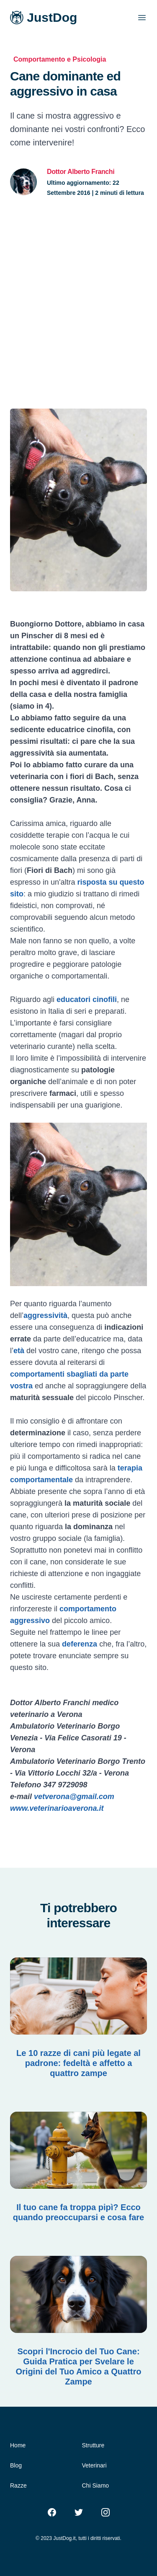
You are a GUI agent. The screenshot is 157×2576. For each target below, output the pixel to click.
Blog (16, 2465)
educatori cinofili (87, 999)
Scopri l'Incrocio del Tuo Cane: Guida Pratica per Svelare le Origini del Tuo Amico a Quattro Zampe (78, 2366)
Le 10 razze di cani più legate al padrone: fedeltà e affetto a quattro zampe (78, 2063)
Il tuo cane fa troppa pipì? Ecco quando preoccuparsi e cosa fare (78, 2212)
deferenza (79, 1644)
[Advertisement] (78, 303)
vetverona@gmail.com (74, 1796)
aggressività (45, 1315)
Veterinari (94, 2465)
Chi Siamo (95, 2485)
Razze (18, 2485)
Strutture (93, 2445)
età (18, 1350)
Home (18, 2445)
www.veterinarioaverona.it (56, 1808)
